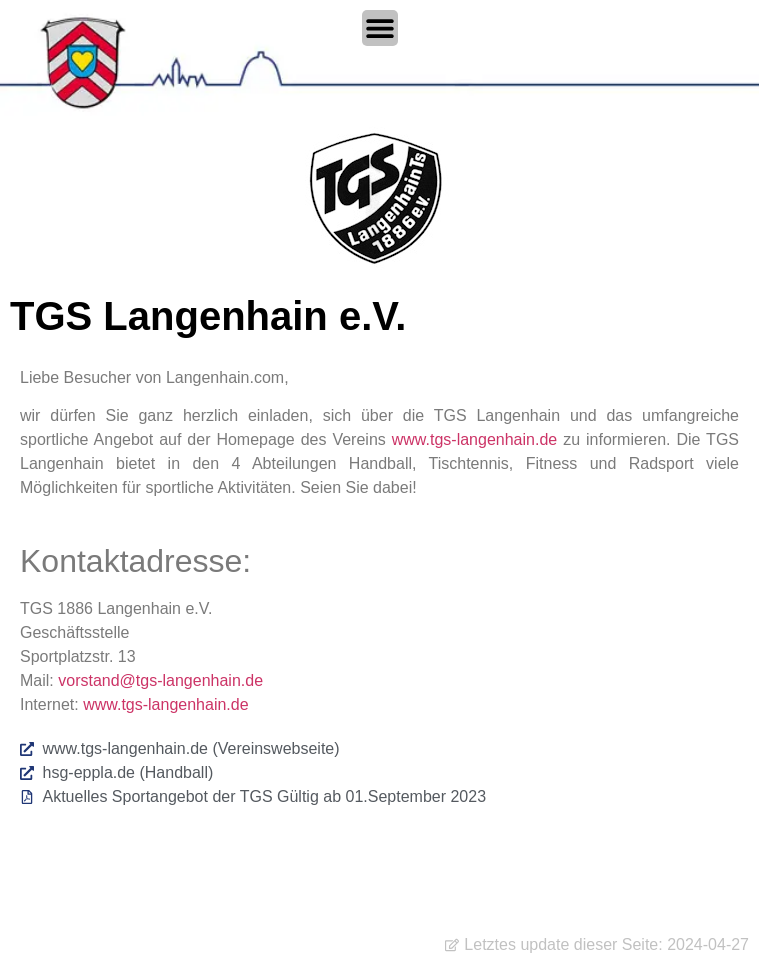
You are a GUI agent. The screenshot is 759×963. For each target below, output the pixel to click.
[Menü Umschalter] (380, 28)
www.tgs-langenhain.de (474, 439)
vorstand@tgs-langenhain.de (160, 680)
